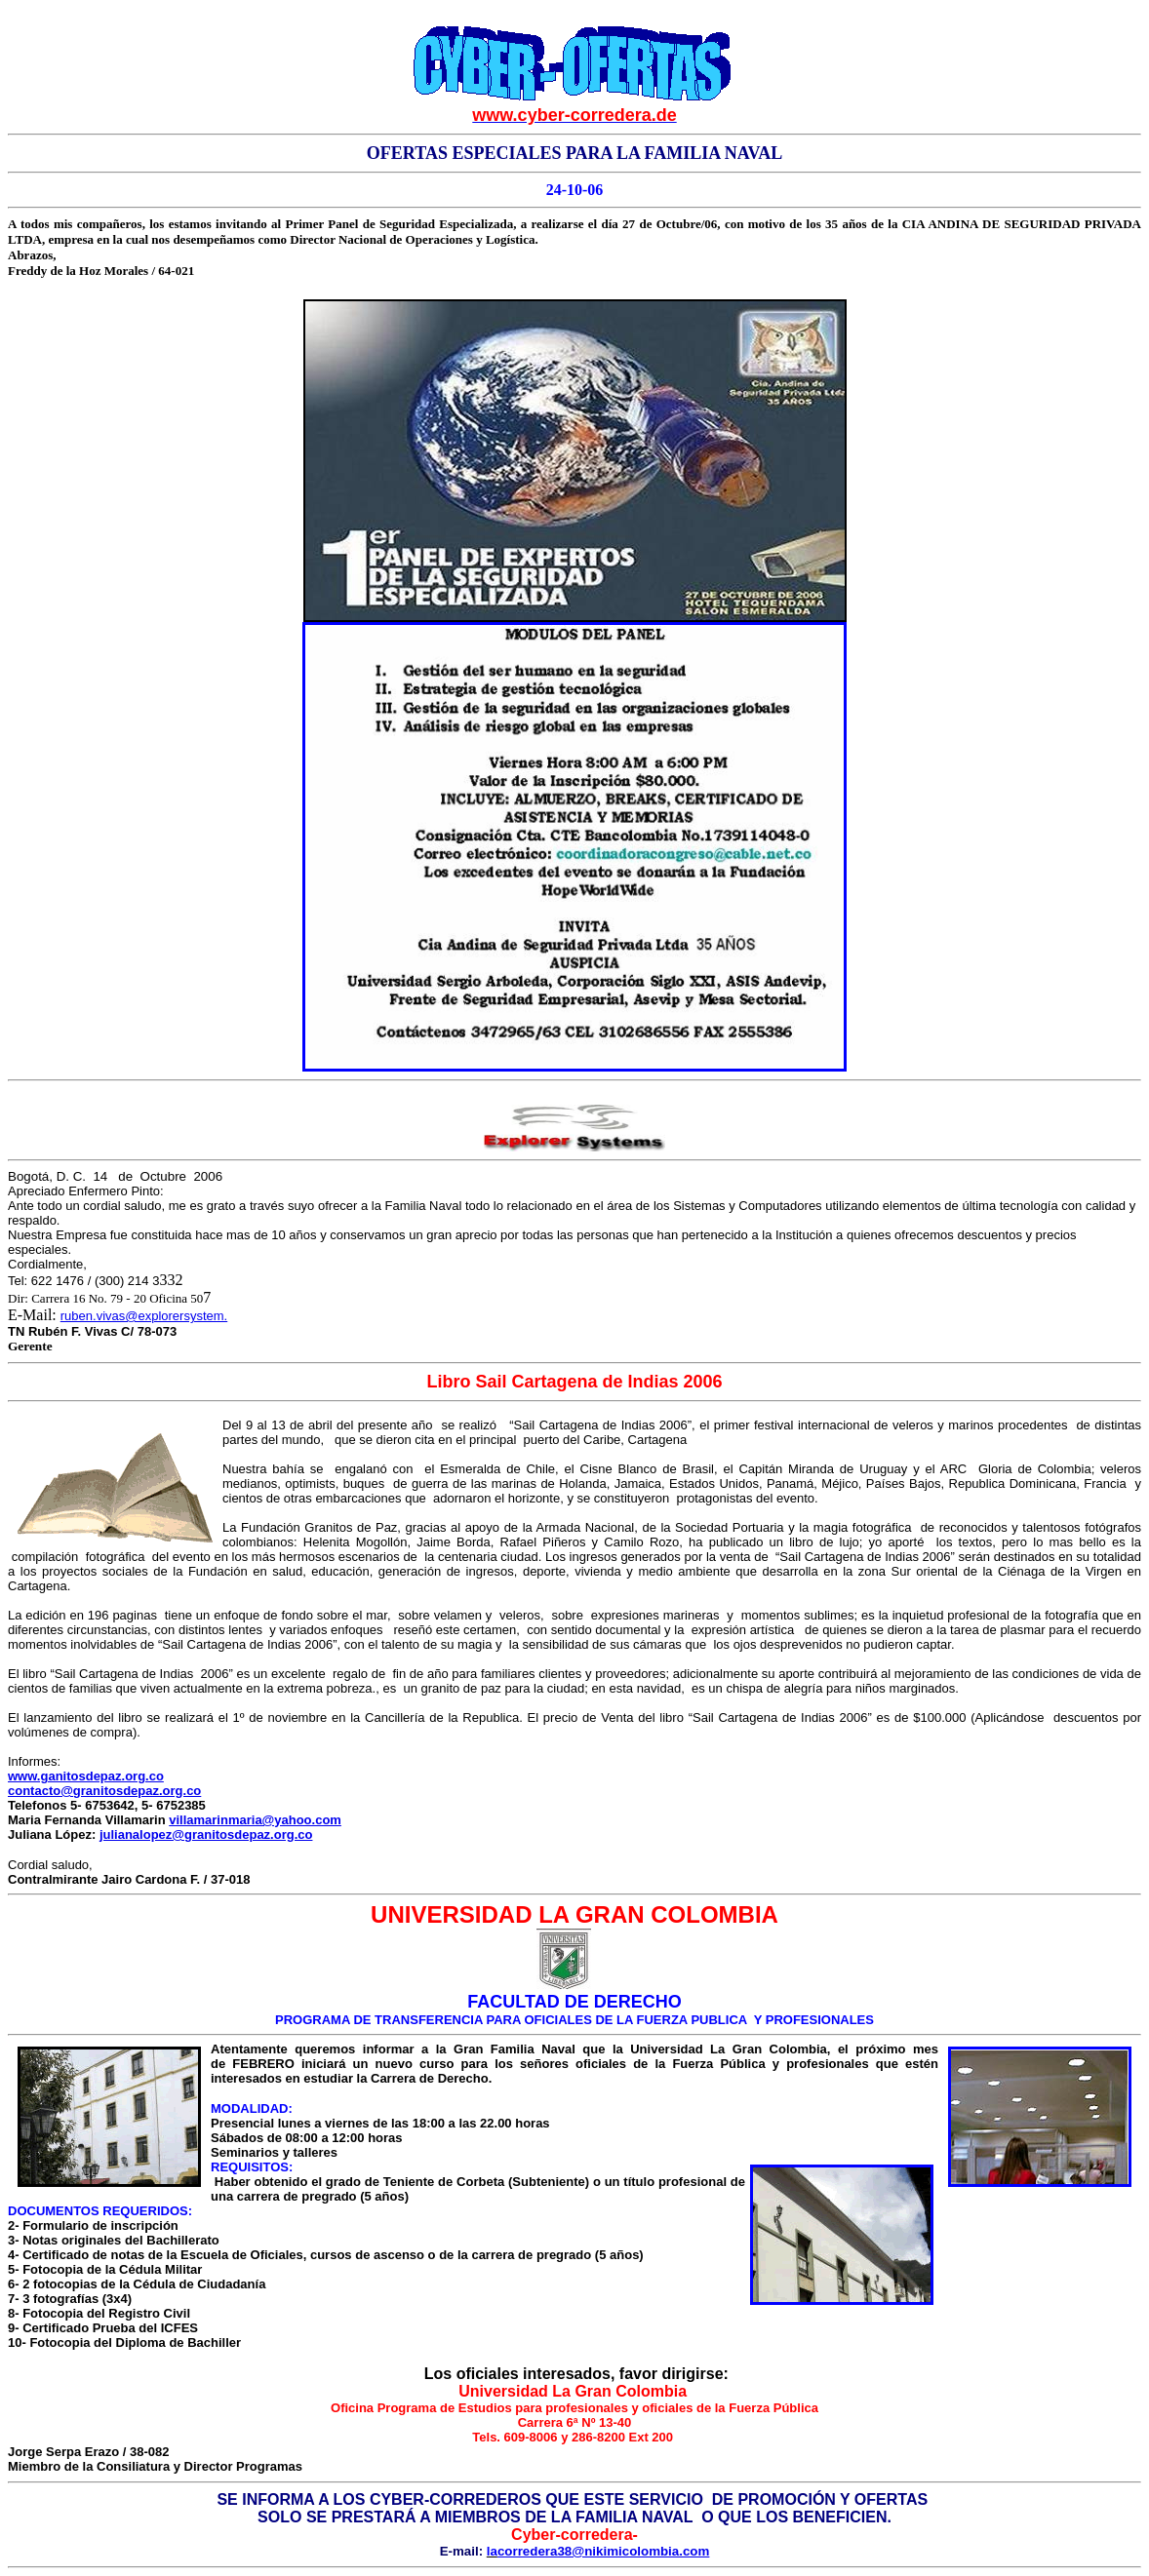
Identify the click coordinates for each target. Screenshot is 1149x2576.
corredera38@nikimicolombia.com (603, 2551)
